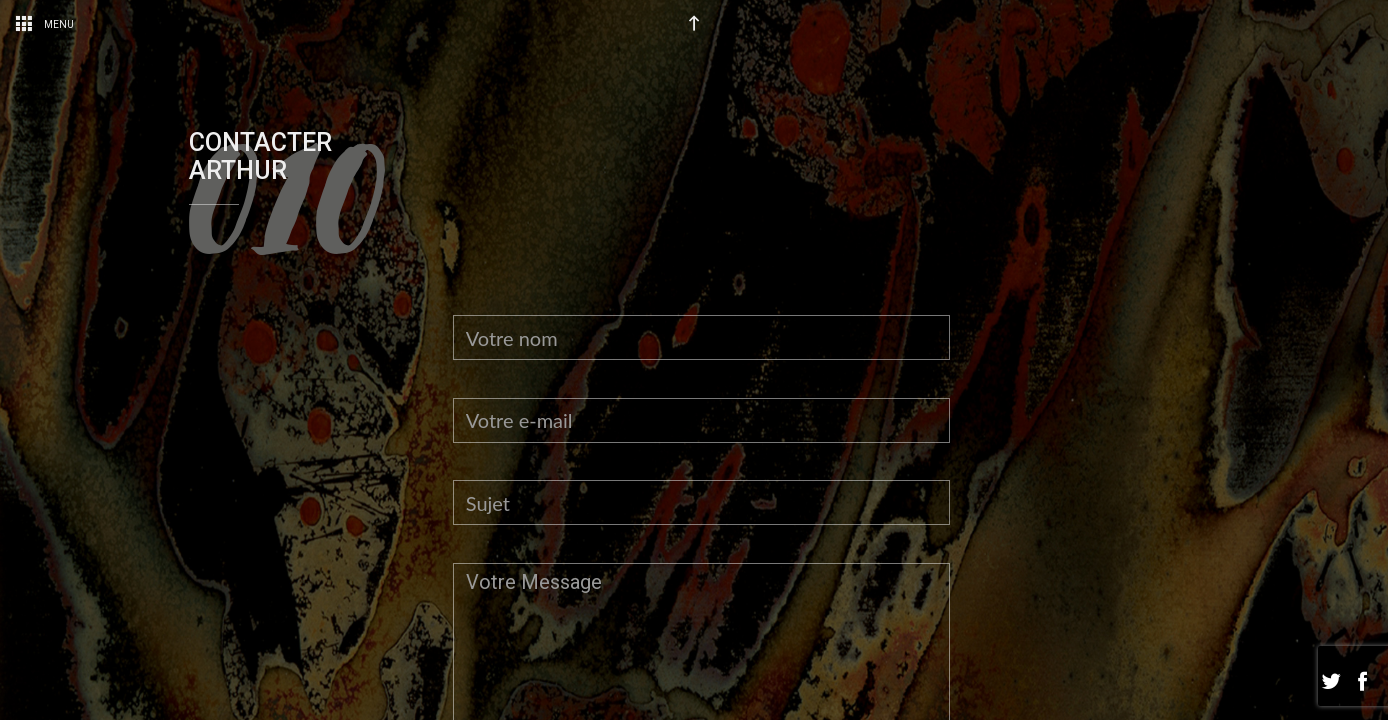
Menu (44, 24)
